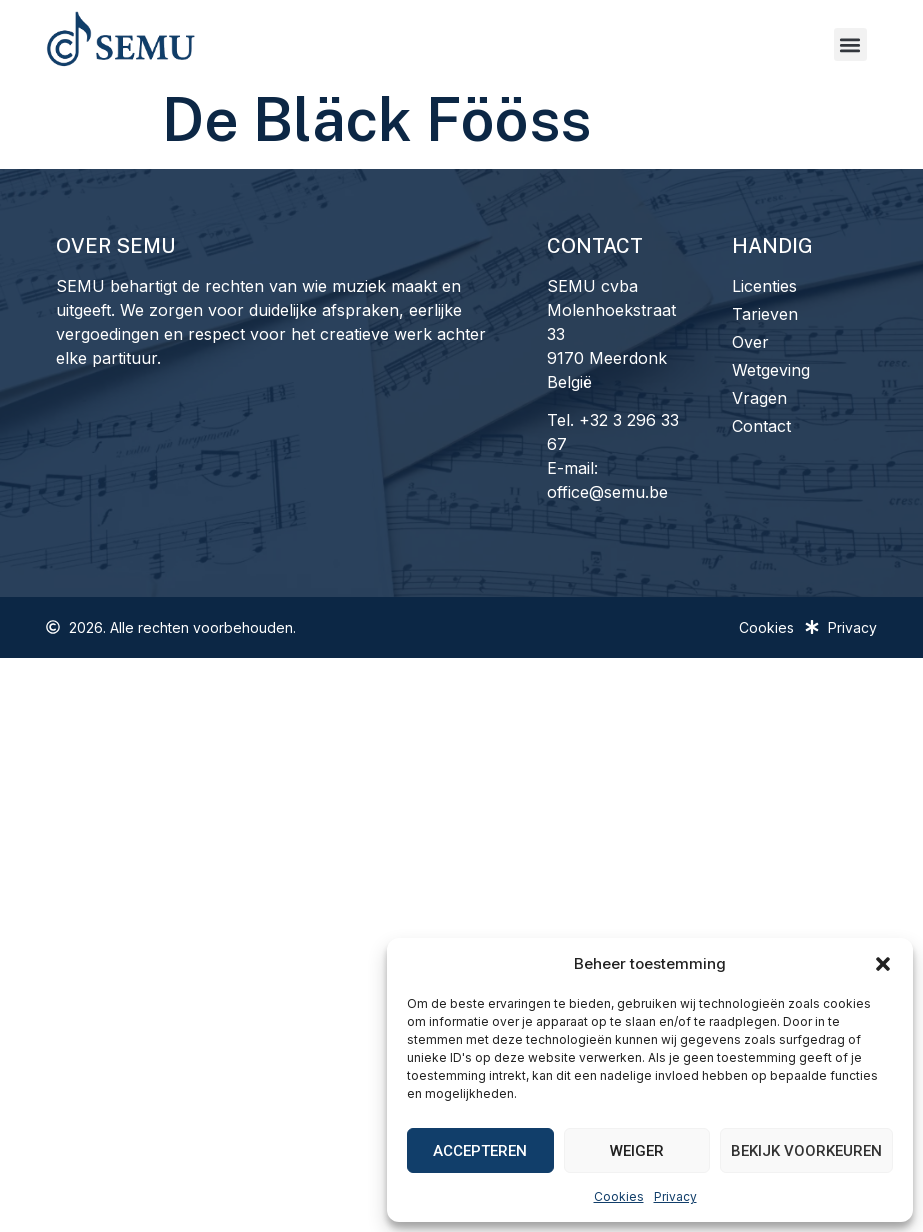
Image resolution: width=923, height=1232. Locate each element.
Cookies (619, 1196)
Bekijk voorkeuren (806, 1151)
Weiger (637, 1151)
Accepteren (480, 1151)
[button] (883, 964)
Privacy (675, 1196)
